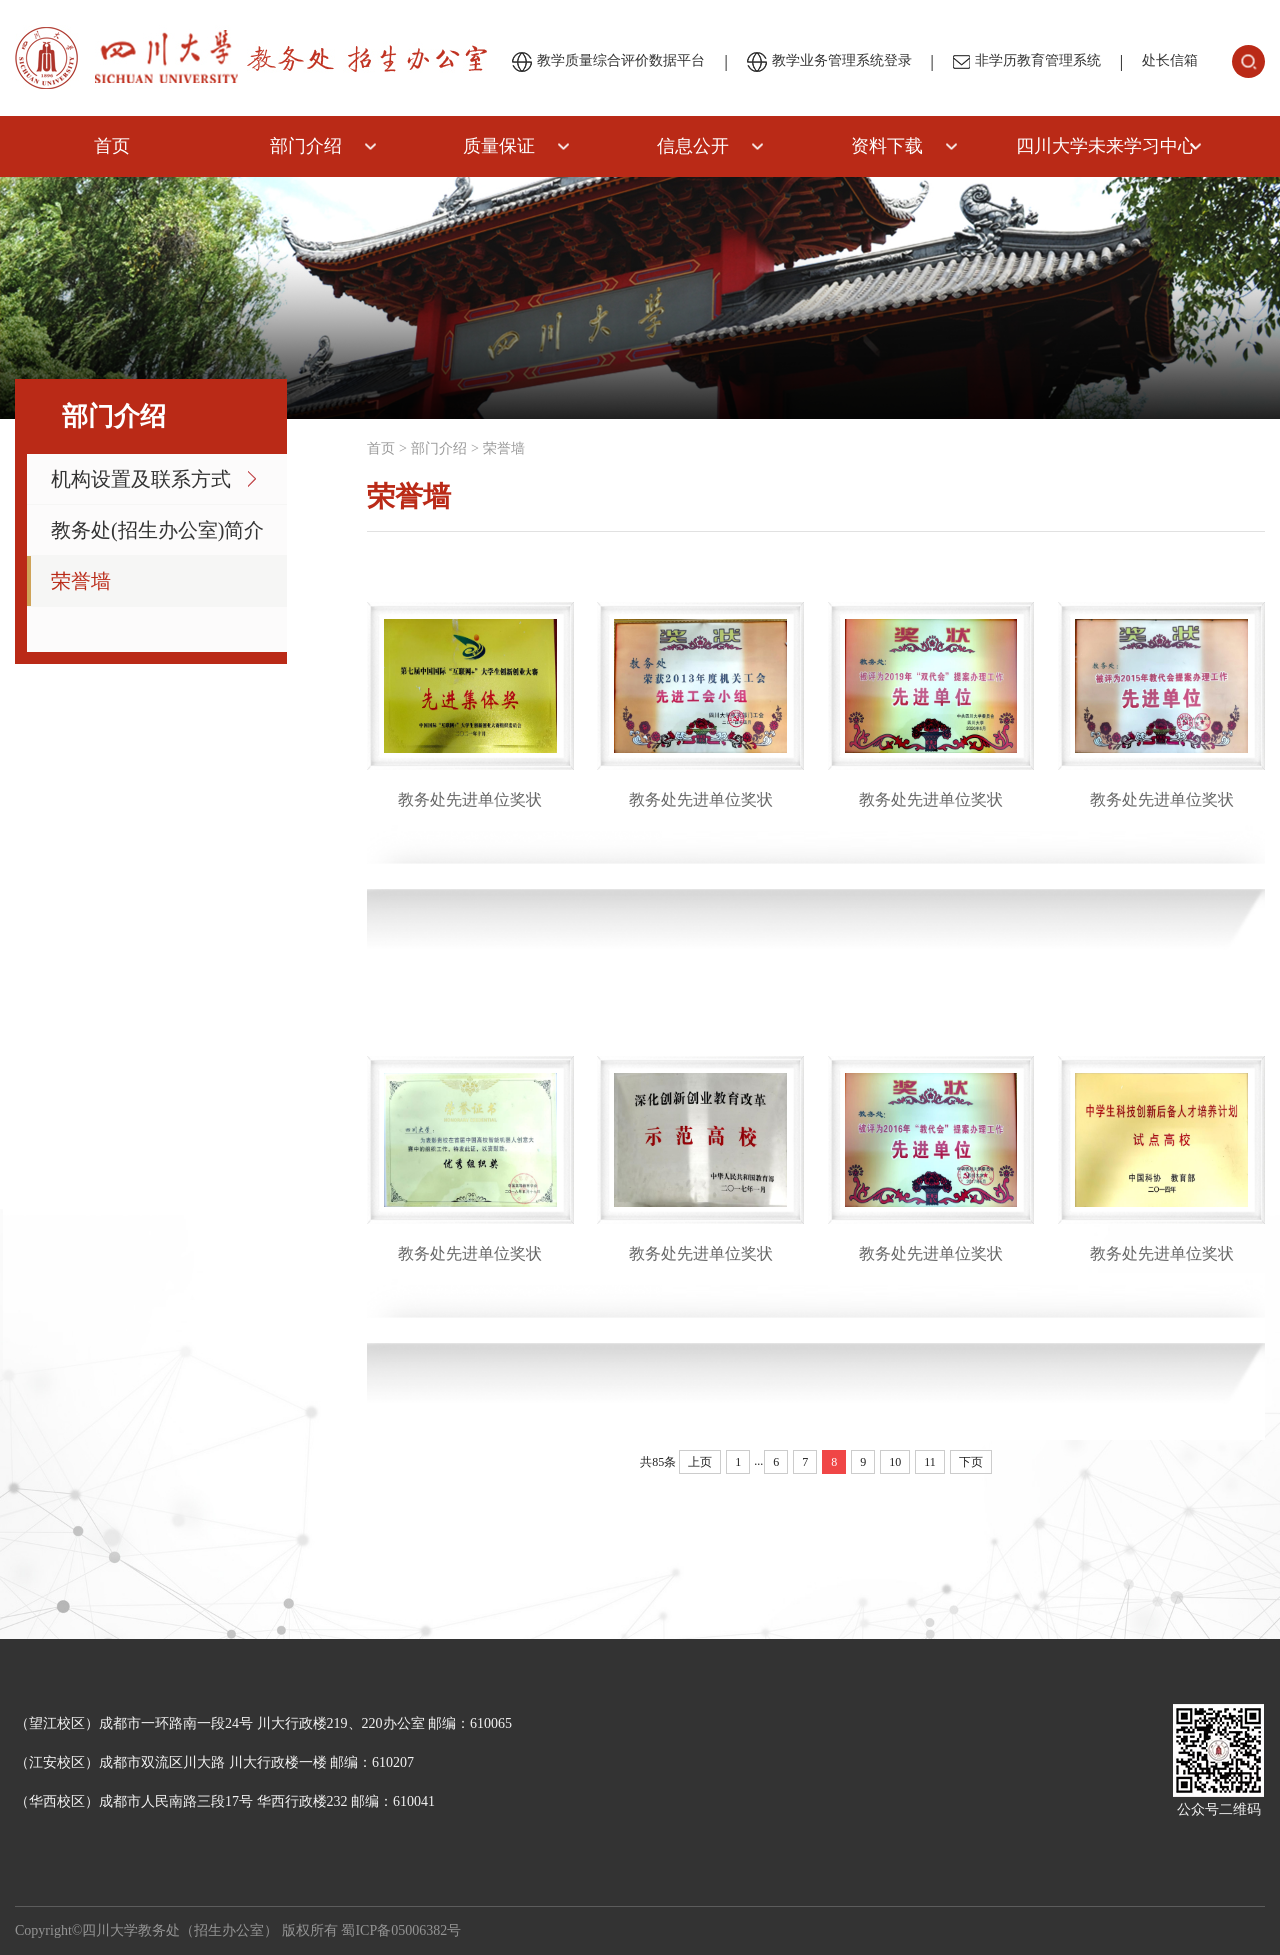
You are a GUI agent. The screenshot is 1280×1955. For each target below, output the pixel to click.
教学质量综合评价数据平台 (608, 62)
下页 (971, 1462)
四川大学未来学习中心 (1106, 146)
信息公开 (693, 146)
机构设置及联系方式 (141, 479)
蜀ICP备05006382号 (401, 1930)
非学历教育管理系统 (1027, 61)
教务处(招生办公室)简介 (157, 530)
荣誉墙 (81, 581)
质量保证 (499, 146)
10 (895, 1462)
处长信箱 (1170, 60)
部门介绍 (306, 146)
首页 (112, 146)
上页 (700, 1462)
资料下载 (887, 146)
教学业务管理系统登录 (829, 62)
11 (930, 1462)
